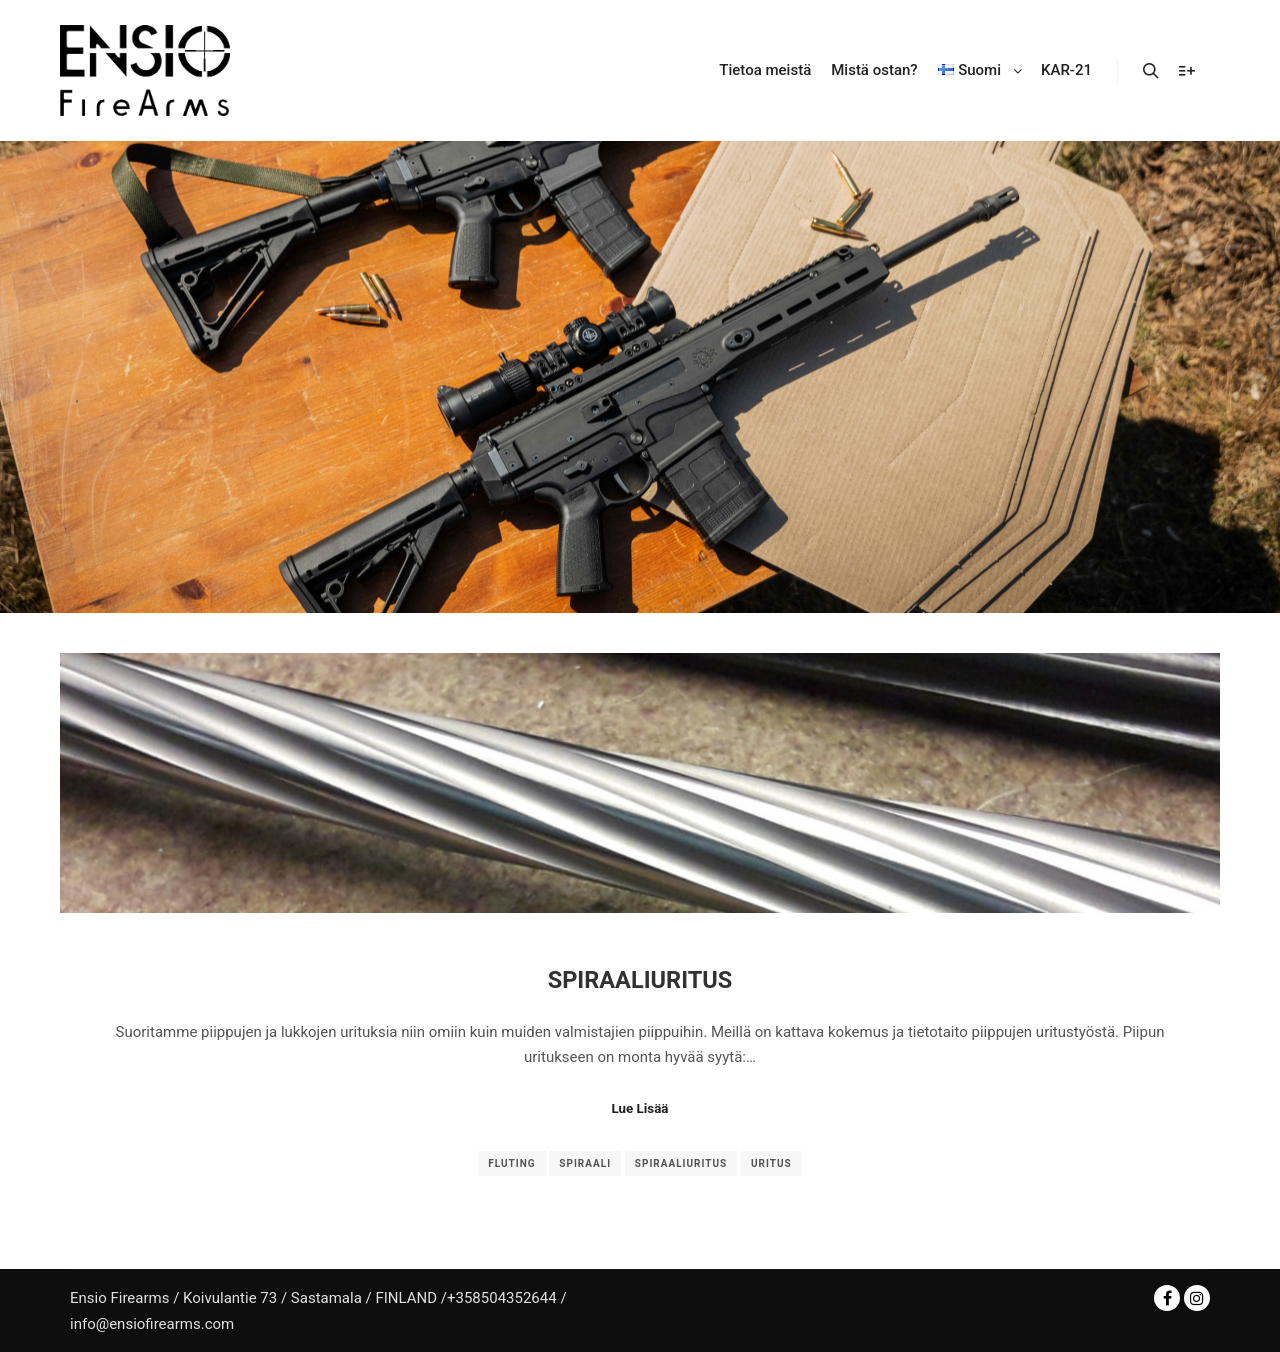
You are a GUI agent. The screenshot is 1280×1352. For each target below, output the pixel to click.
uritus (771, 1163)
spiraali (585, 1163)
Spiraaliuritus (640, 980)
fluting (511, 1163)
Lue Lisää (640, 1108)
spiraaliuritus (681, 1163)
